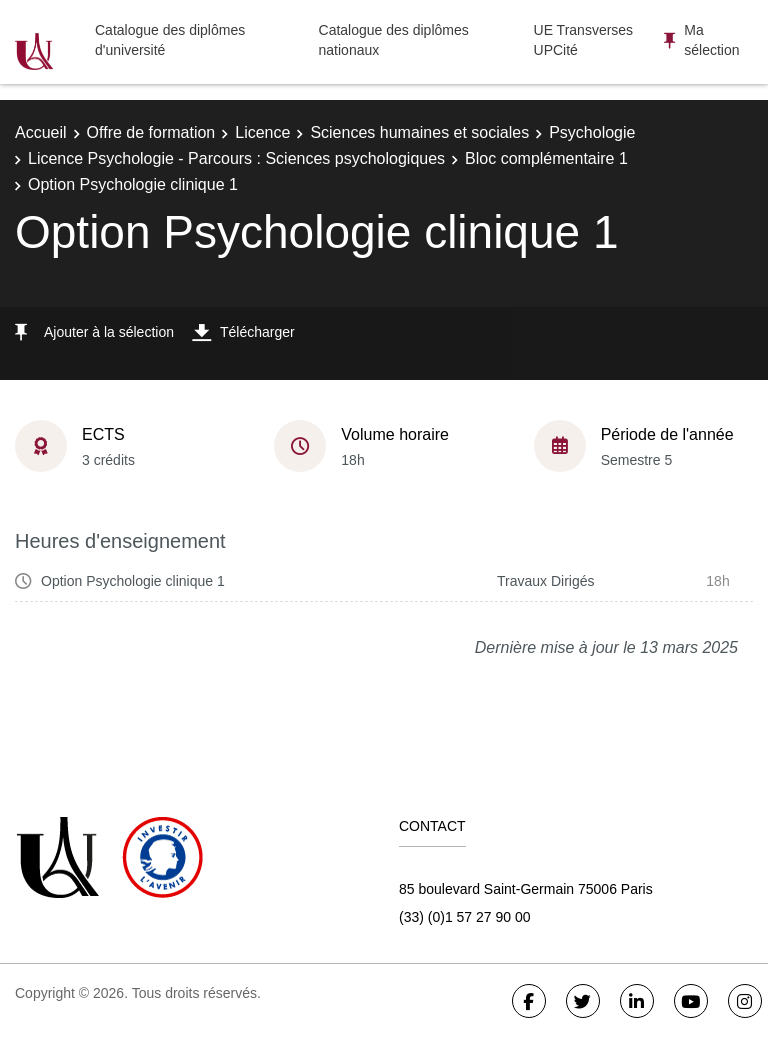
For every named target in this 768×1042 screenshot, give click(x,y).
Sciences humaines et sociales (419, 132)
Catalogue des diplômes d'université (170, 40)
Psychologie (592, 132)
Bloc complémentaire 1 (546, 158)
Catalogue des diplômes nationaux (394, 40)
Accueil (41, 132)
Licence (262, 132)
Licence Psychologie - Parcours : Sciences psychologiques (236, 158)
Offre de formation (151, 132)
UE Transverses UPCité (584, 40)
